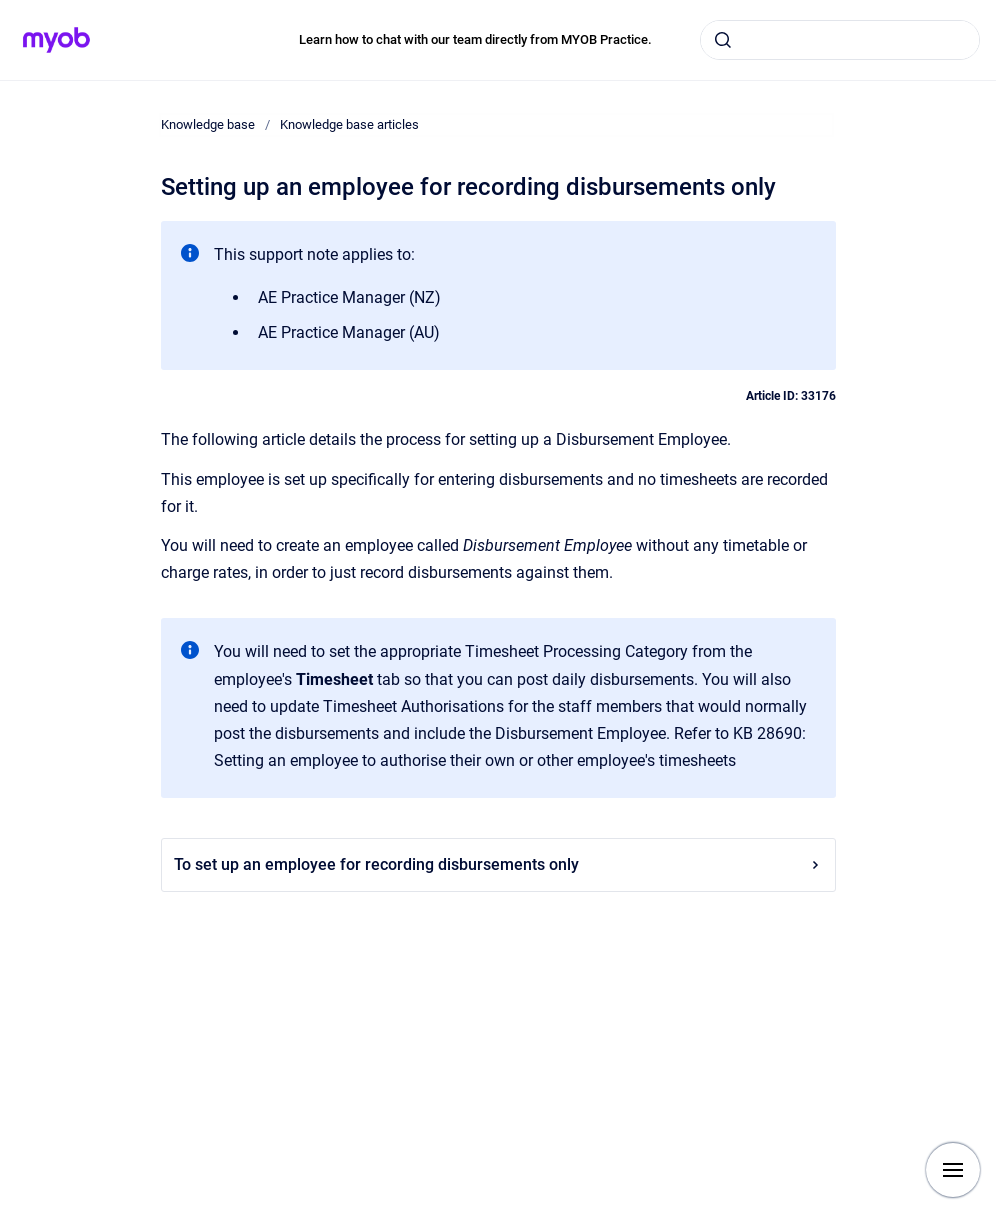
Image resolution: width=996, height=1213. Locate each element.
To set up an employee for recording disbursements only (498, 864)
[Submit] (723, 40)
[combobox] (840, 40)
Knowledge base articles (349, 124)
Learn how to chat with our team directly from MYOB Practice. (475, 39)
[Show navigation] (953, 1170)
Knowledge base (208, 124)
